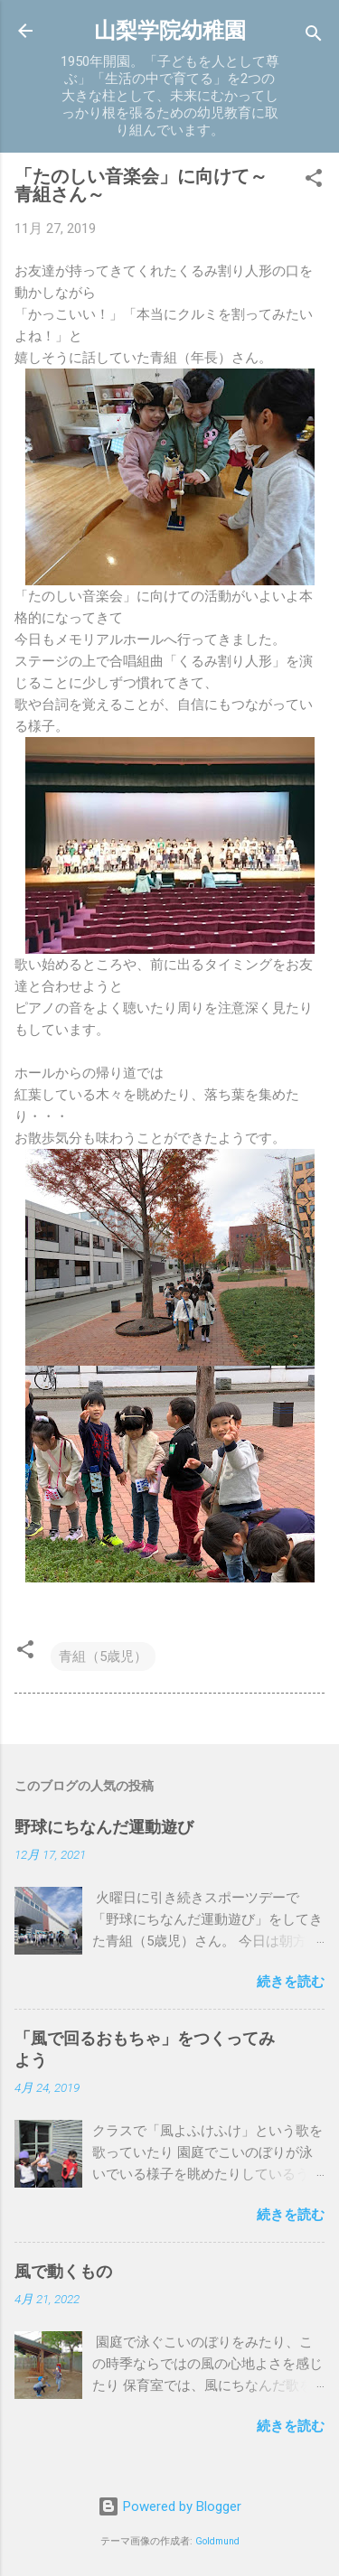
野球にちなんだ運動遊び (103, 1826)
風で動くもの (63, 2271)
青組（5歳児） (103, 1656)
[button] (314, 181)
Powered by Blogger (169, 2506)
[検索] (314, 36)
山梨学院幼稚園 (170, 30)
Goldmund (217, 2541)
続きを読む (291, 1982)
